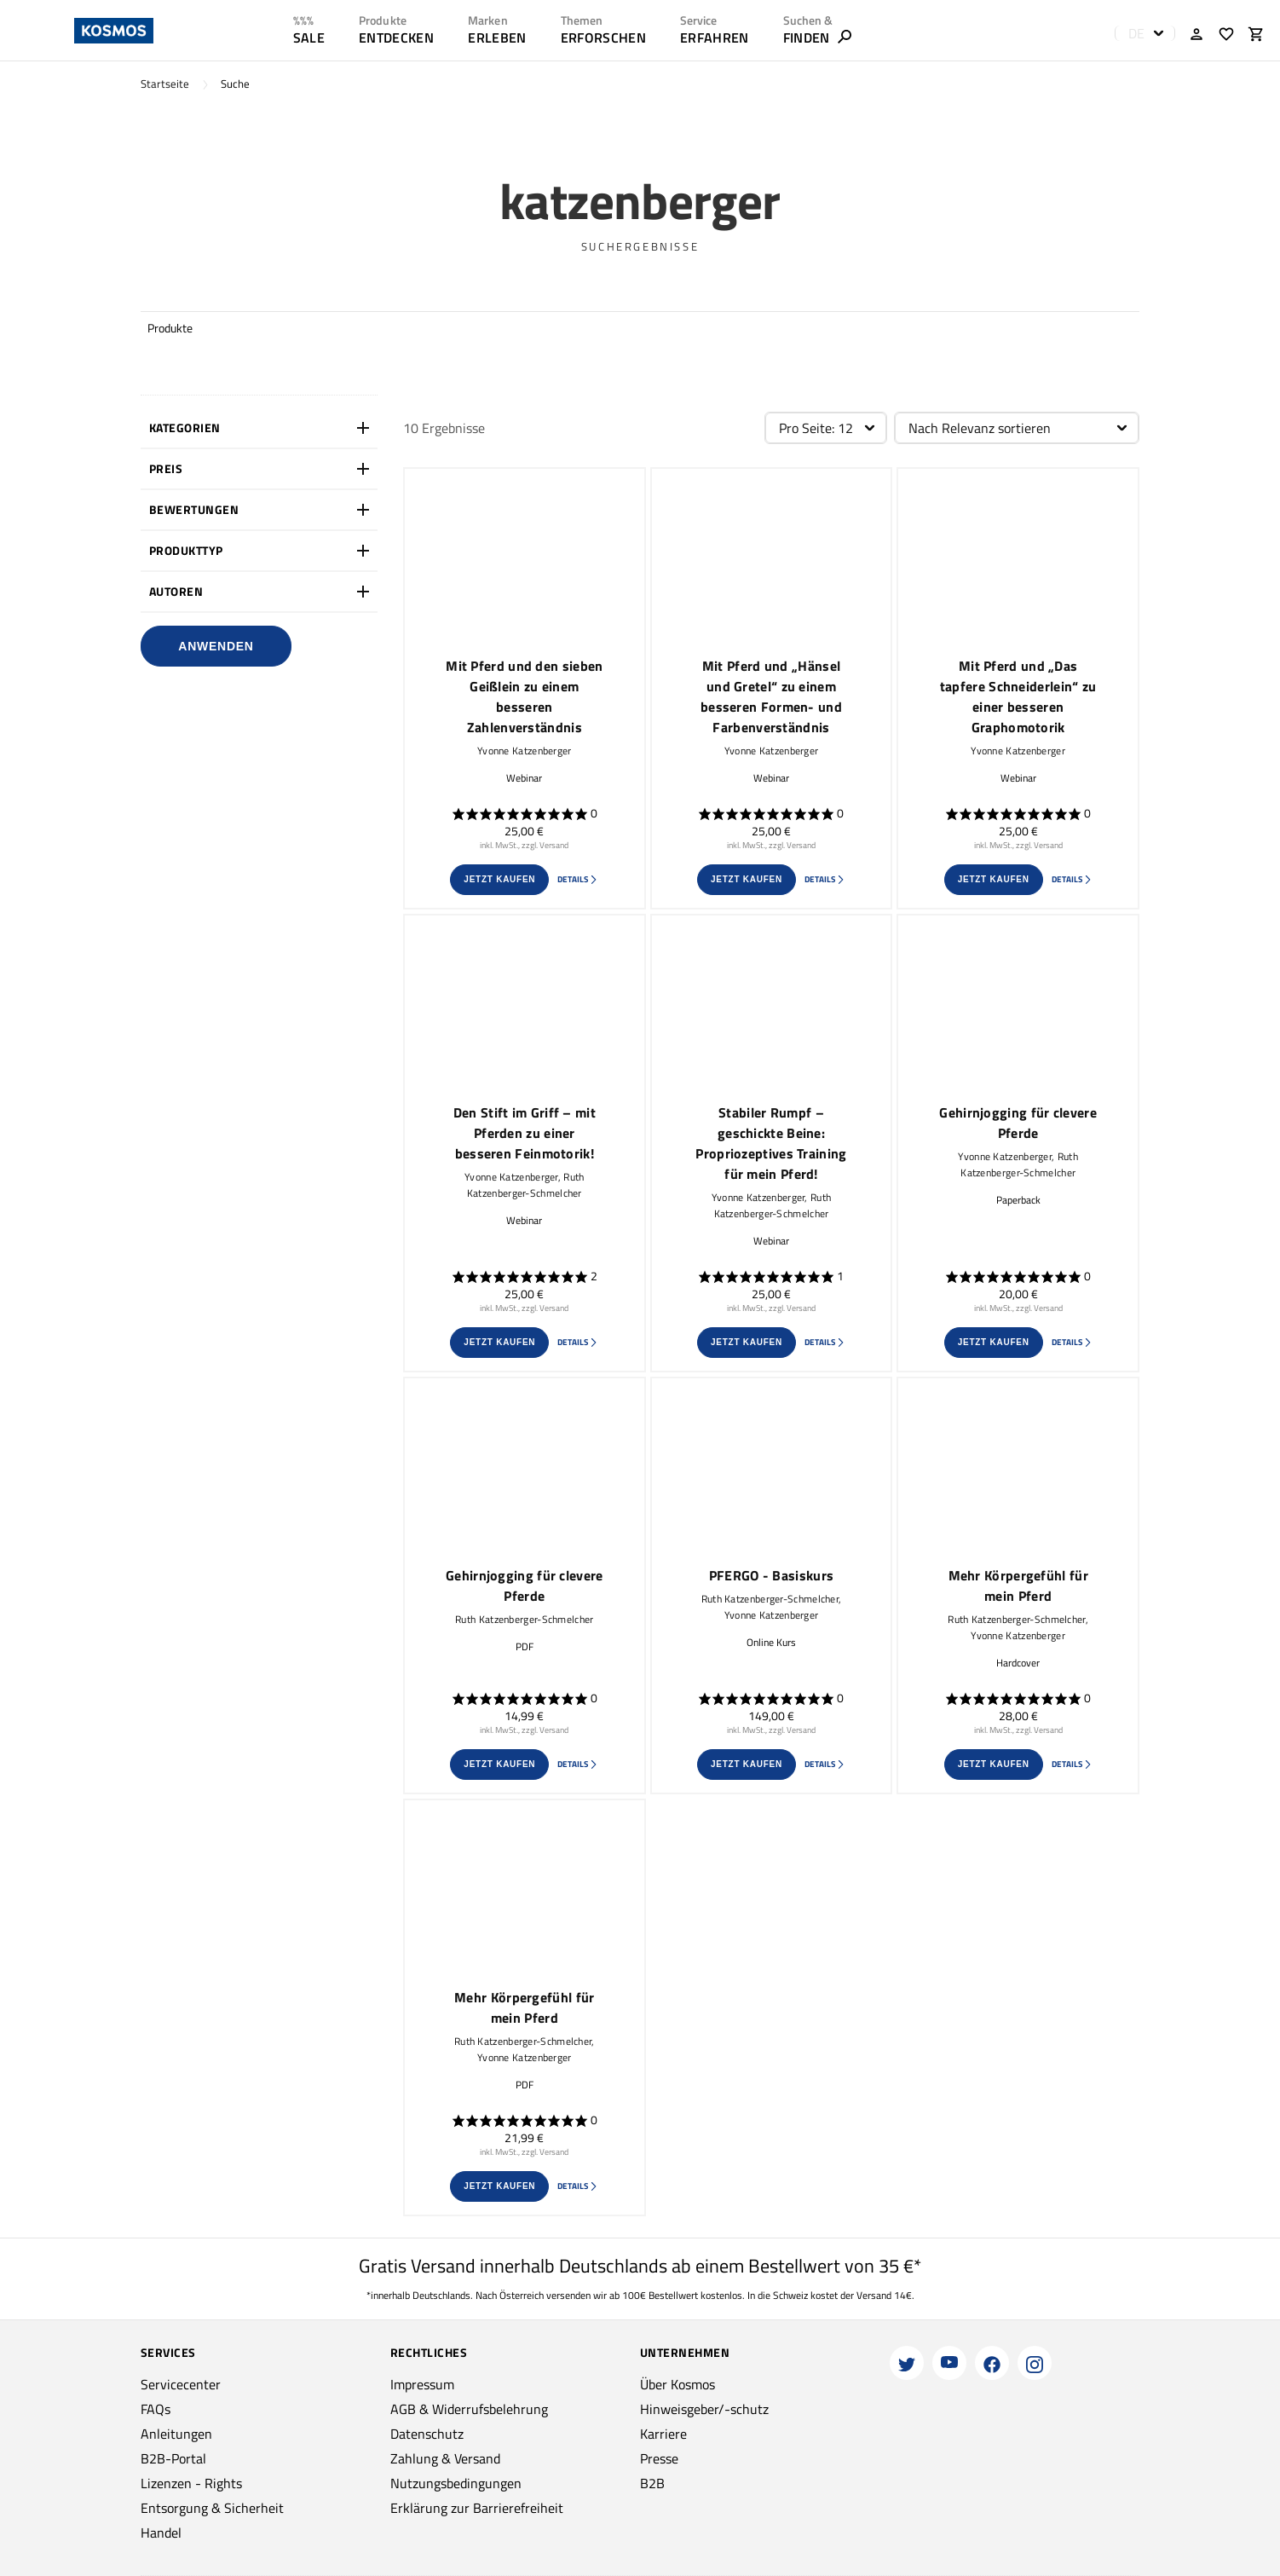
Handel (161, 2532)
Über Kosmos (677, 2384)
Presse (659, 2458)
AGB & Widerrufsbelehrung (469, 2409)
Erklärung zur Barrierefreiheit (476, 2508)
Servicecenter (181, 2384)
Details (577, 879)
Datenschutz (427, 2433)
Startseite (165, 84)
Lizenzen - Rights (191, 2483)
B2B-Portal (173, 2458)
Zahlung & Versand (445, 2458)
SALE (309, 37)
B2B (652, 2483)
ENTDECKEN (396, 37)
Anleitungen (176, 2433)
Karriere (663, 2433)
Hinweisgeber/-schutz (704, 2409)
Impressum (422, 2384)
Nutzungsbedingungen (456, 2483)
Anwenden (215, 646)
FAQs (155, 2409)
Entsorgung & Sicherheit (212, 2508)
